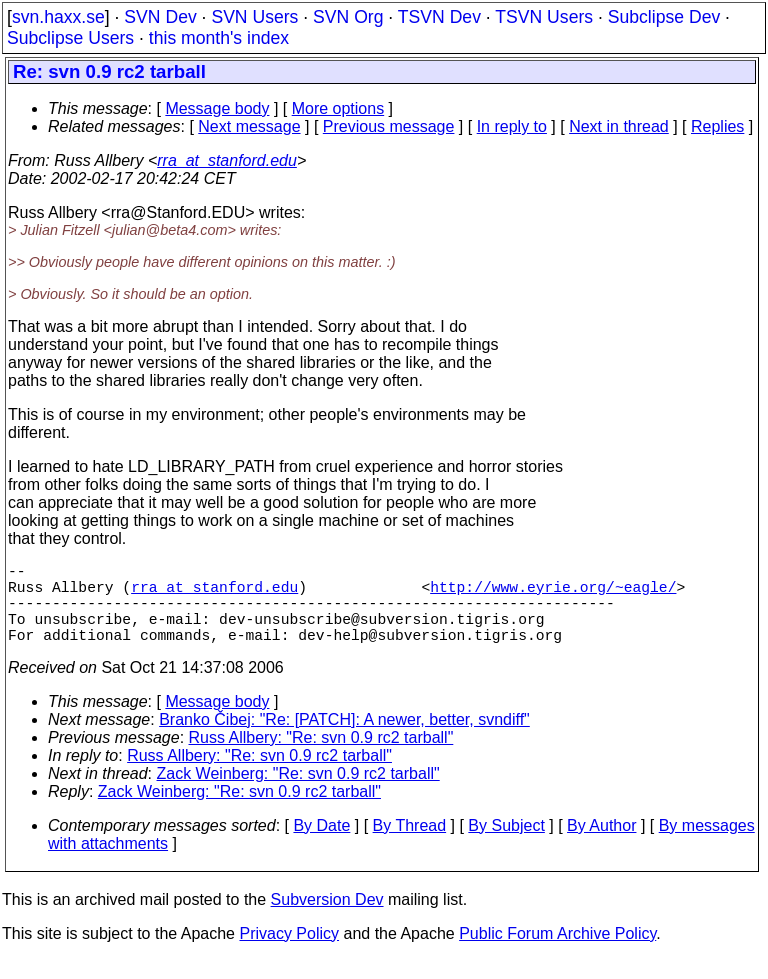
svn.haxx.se (58, 17)
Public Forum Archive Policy (557, 953)
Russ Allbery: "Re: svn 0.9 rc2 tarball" (321, 757)
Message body (217, 108)
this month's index (219, 38)
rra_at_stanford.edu (227, 160)
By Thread (410, 845)
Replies (717, 126)
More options (338, 108)
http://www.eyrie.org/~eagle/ (553, 594)
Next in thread (619, 126)
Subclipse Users (70, 38)
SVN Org (348, 17)
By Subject (506, 845)
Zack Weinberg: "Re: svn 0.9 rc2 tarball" (298, 793)
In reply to (512, 126)
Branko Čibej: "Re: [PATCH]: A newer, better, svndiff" (344, 739)
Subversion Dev (327, 919)
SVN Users (254, 17)
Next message (249, 126)
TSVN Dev (439, 17)
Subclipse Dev (664, 17)
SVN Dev (160, 17)
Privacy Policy (289, 953)
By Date (321, 845)
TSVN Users (544, 17)
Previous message (389, 126)
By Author (601, 845)
